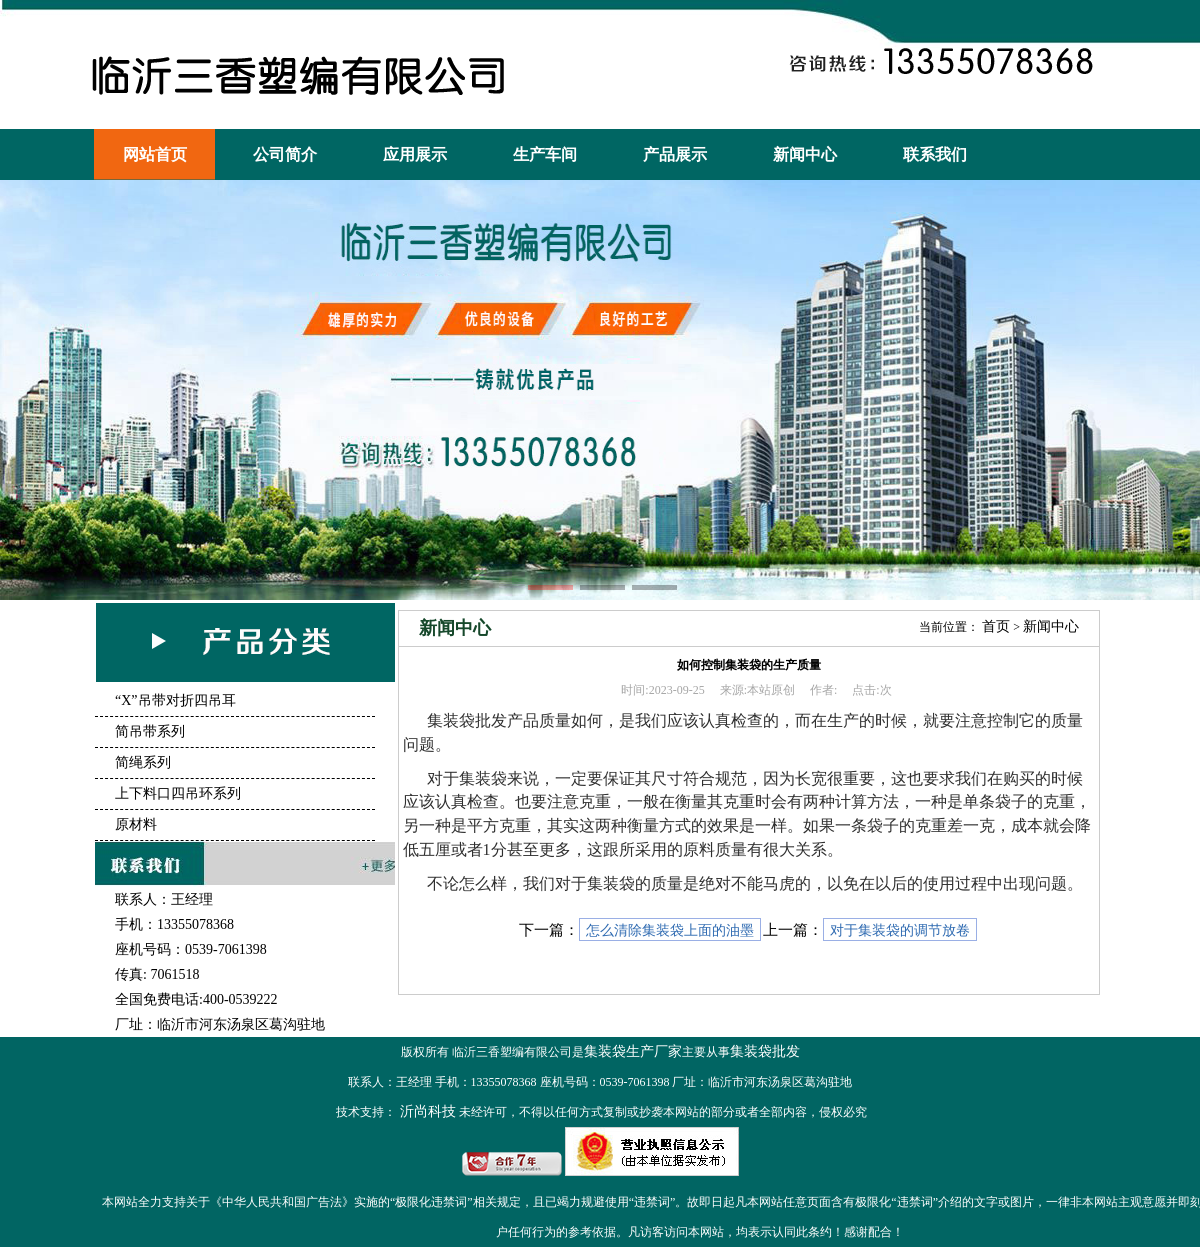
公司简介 (285, 154)
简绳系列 (143, 762)
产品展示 (675, 154)
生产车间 (545, 154)
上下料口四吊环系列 (178, 793)
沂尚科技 (426, 1111)
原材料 (136, 824)
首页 (996, 626)
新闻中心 (805, 154)
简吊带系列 (150, 731)
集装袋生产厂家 (633, 1051)
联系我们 (935, 154)
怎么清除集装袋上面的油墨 (670, 930)
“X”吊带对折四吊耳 (175, 700)
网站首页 (155, 154)
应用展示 (415, 154)
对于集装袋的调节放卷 (900, 930)
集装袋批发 (765, 1051)
